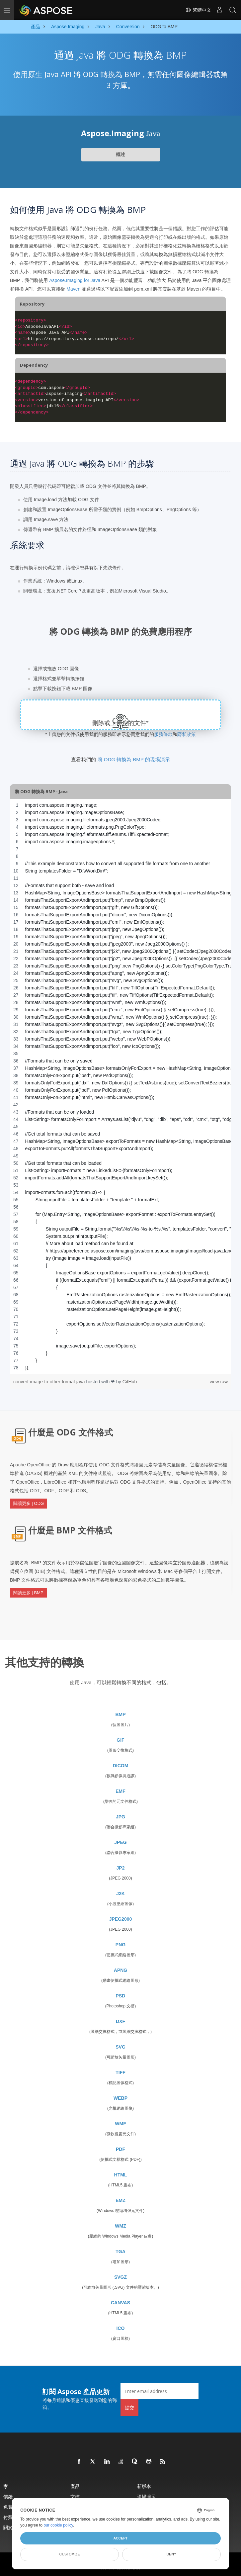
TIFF (120, 2071)
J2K (120, 1892)
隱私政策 (186, 734)
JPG (120, 1815)
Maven (73, 289)
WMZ (120, 2224)
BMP (120, 1713)
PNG (120, 1943)
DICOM (120, 1764)
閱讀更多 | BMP (28, 1591)
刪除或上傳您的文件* (120, 723)
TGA (120, 2250)
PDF (120, 2148)
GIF (120, 1738)
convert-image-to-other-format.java (49, 1381)
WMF (120, 2122)
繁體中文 (198, 10)
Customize (69, 2554)
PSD (120, 1994)
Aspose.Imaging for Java (74, 280)
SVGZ (120, 2275)
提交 (129, 2406)
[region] (120, 1086)
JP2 (121, 1866)
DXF (120, 2020)
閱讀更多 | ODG (28, 1503)
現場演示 (146, 2495)
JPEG (120, 1841)
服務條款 (163, 734)
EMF (120, 1790)
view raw (219, 1381)
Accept (120, 2538)
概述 (120, 154)
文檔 (75, 2495)
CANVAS (120, 2301)
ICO (121, 2327)
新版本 (144, 2485)
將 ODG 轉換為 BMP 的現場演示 (134, 759)
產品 (75, 2485)
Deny (171, 2554)
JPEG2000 (120, 1917)
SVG (120, 2045)
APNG (120, 1969)
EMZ (120, 2199)
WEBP (120, 2096)
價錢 (8, 2495)
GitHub (129, 1381)
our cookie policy (58, 2525)
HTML (120, 2173)
